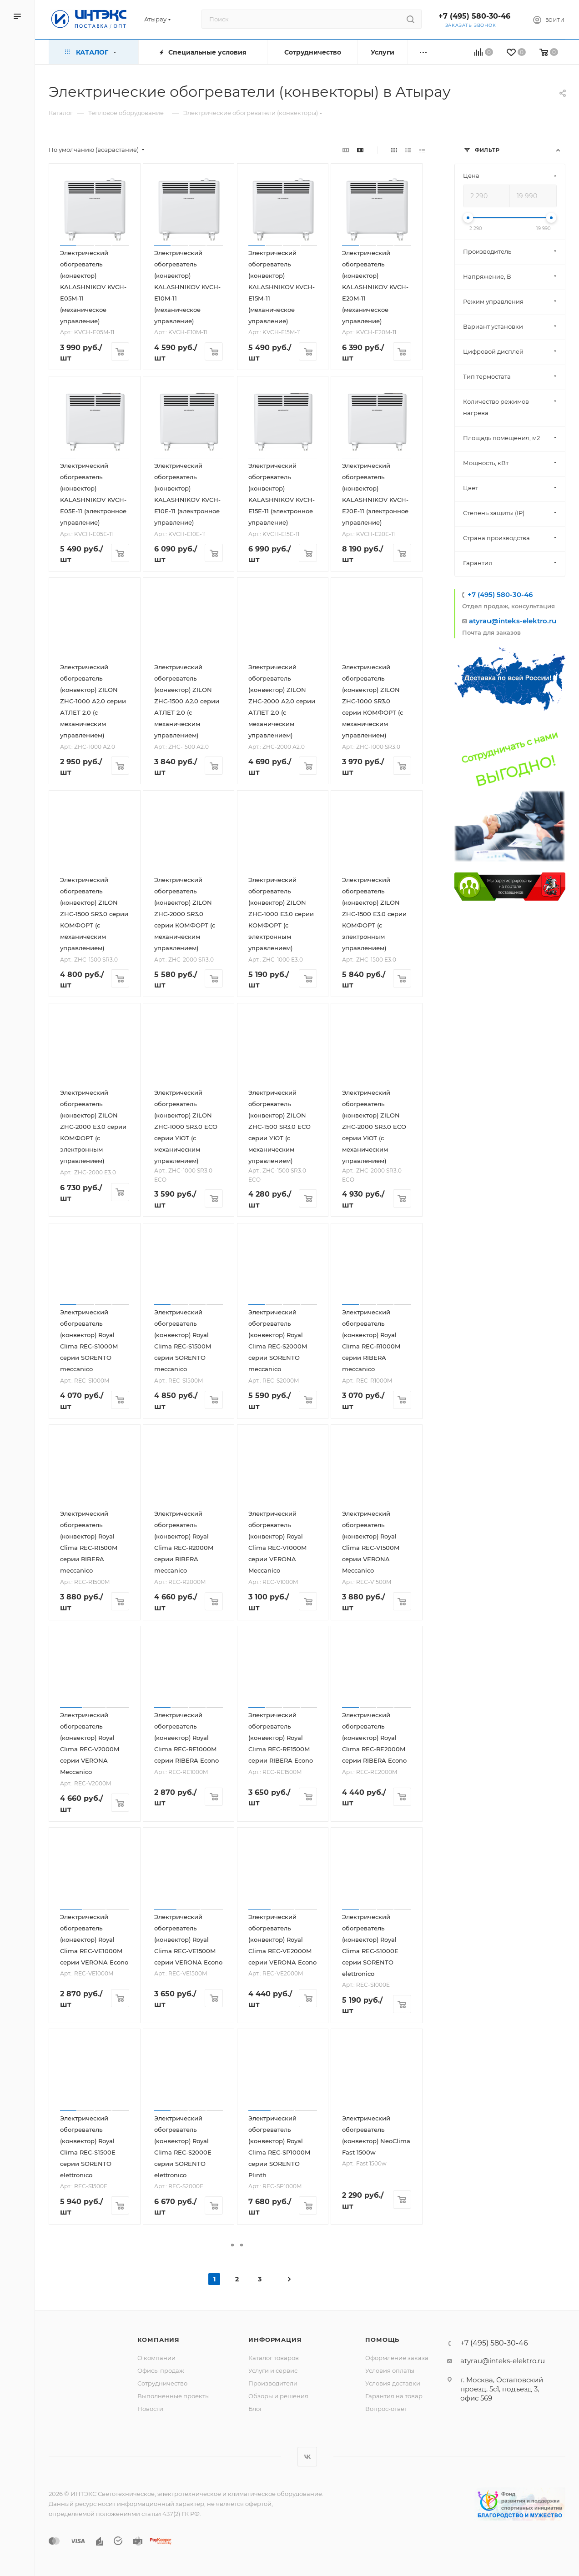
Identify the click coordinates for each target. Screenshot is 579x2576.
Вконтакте (307, 2456)
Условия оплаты (389, 2370)
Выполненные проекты (173, 2396)
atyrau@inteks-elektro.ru (512, 620)
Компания (158, 2339)
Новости (150, 2408)
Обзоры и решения (278, 2396)
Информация (275, 2339)
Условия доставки (392, 2383)
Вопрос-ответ (386, 2408)
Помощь (382, 2339)
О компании (156, 2357)
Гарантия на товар (394, 2396)
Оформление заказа (396, 2357)
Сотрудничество (162, 2383)
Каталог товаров (273, 2357)
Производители (272, 2383)
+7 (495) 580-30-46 (474, 16)
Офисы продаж (160, 2370)
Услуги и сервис (272, 2370)
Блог (255, 2408)
